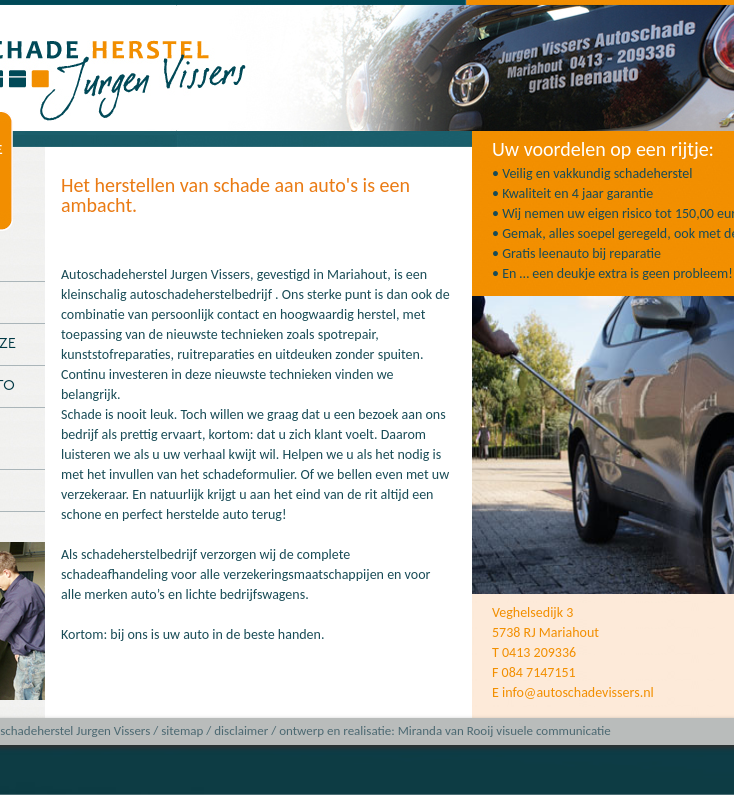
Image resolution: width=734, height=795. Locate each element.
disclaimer (241, 730)
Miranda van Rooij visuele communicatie (504, 730)
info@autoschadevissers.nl (578, 692)
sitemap (182, 730)
